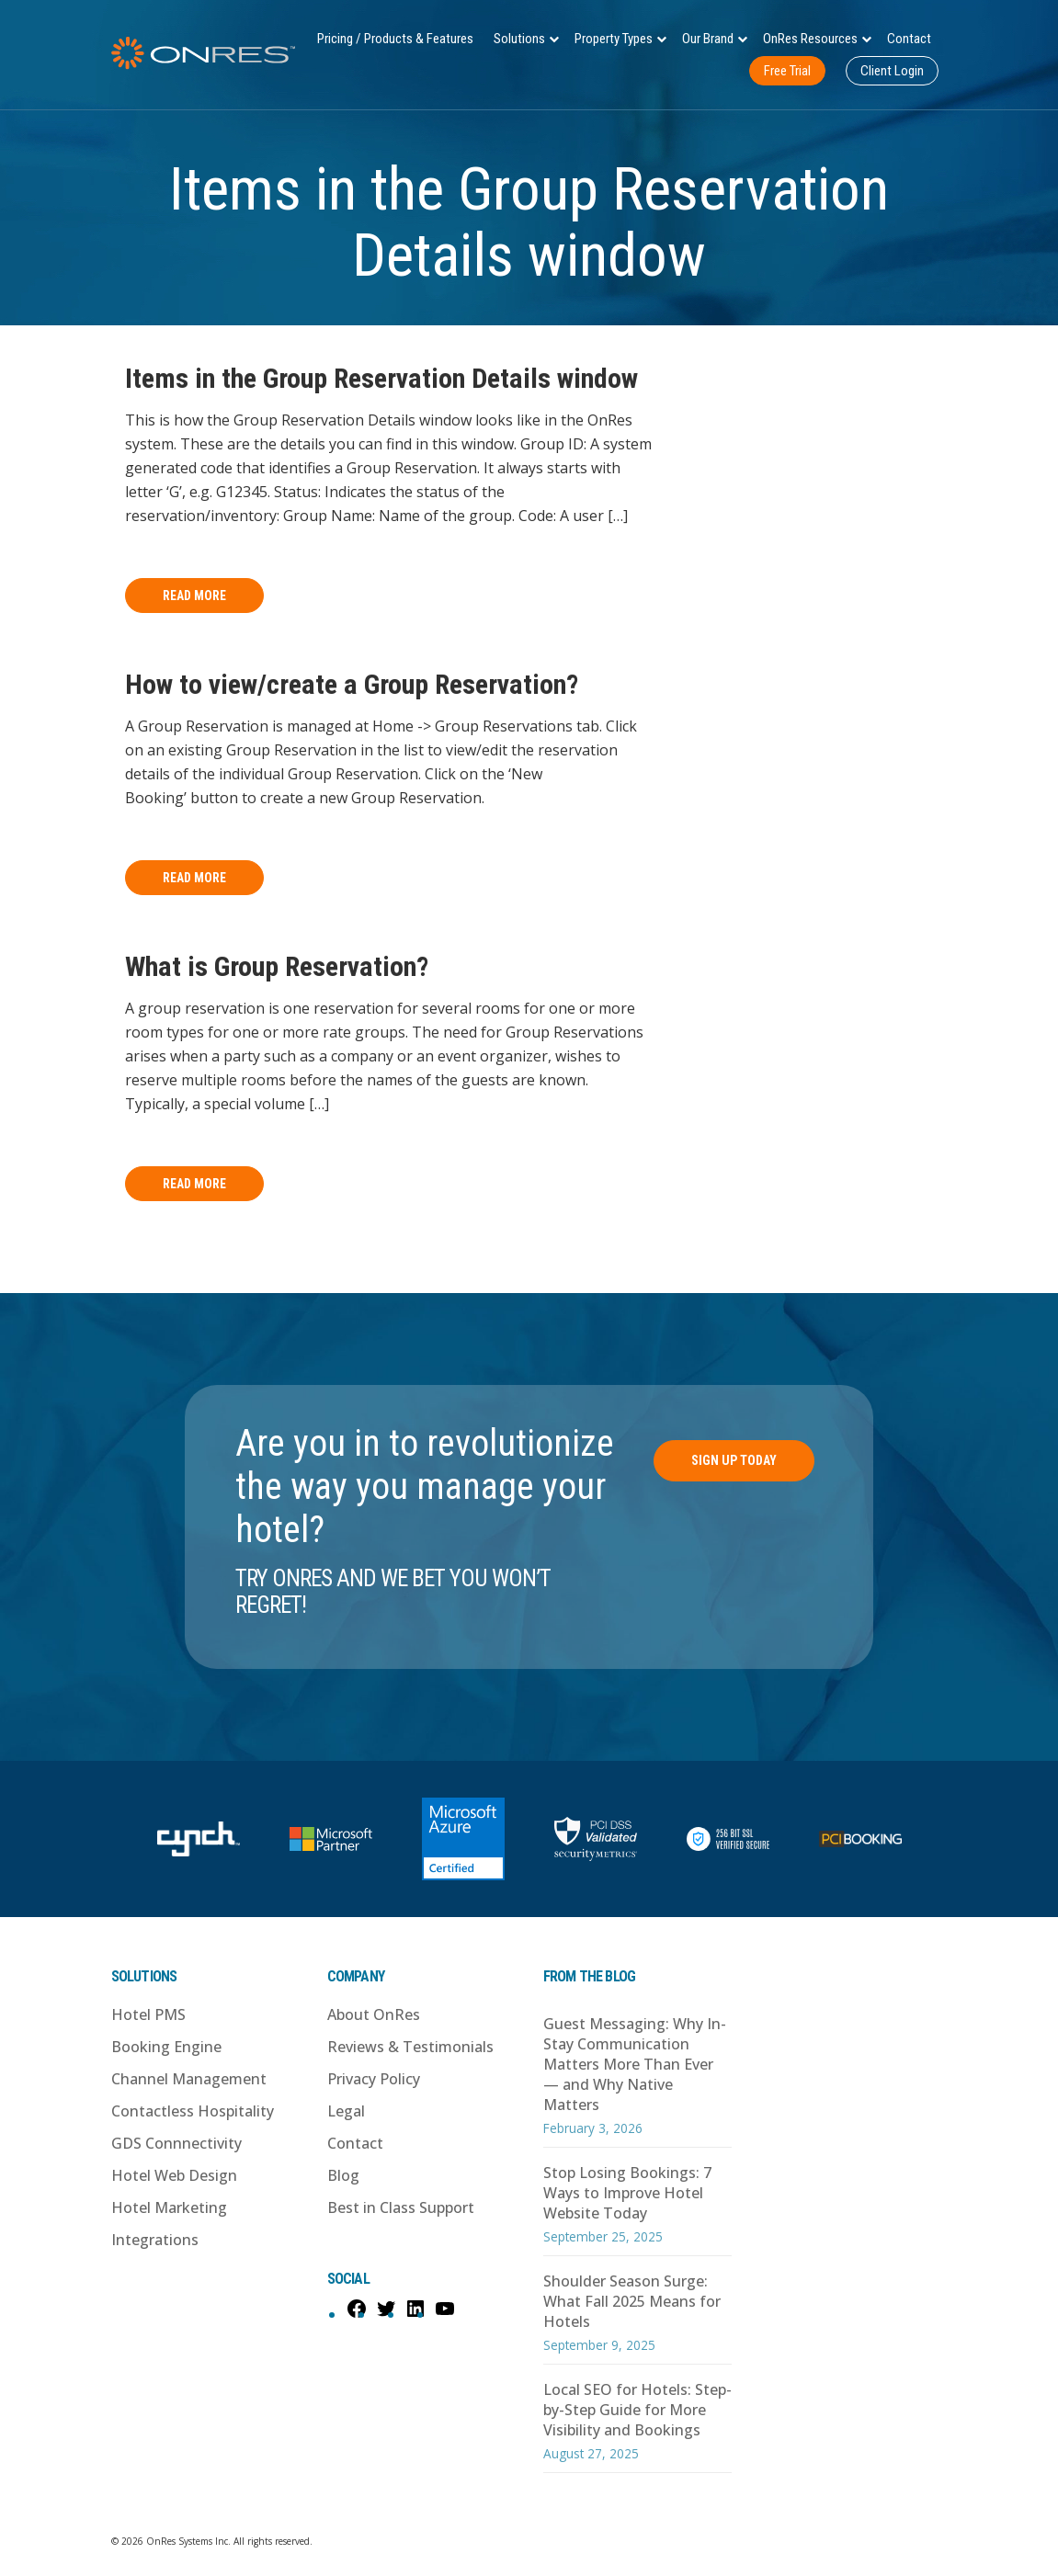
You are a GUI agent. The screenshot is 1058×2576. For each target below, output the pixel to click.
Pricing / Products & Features (395, 38)
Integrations (155, 2240)
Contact (909, 38)
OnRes (203, 53)
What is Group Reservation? (276, 966)
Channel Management (189, 2079)
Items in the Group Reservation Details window (381, 378)
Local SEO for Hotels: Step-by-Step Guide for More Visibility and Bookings (637, 2409)
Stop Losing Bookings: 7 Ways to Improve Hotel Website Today (627, 2192)
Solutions (519, 38)
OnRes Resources (810, 38)
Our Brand (708, 38)
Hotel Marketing (169, 2207)
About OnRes (373, 2014)
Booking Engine (166, 2047)
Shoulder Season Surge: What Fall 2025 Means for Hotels (632, 2301)
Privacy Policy (373, 2079)
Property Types (614, 38)
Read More (194, 595)
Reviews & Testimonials (410, 2047)
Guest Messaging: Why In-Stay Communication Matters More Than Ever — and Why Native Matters (634, 2064)
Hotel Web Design (174, 2175)
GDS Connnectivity (176, 2143)
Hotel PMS (148, 2014)
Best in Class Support (400, 2207)
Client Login (892, 70)
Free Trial (787, 70)
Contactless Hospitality (192, 2111)
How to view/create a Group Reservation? (351, 684)
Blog (343, 2175)
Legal (346, 2111)
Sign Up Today (734, 1460)
